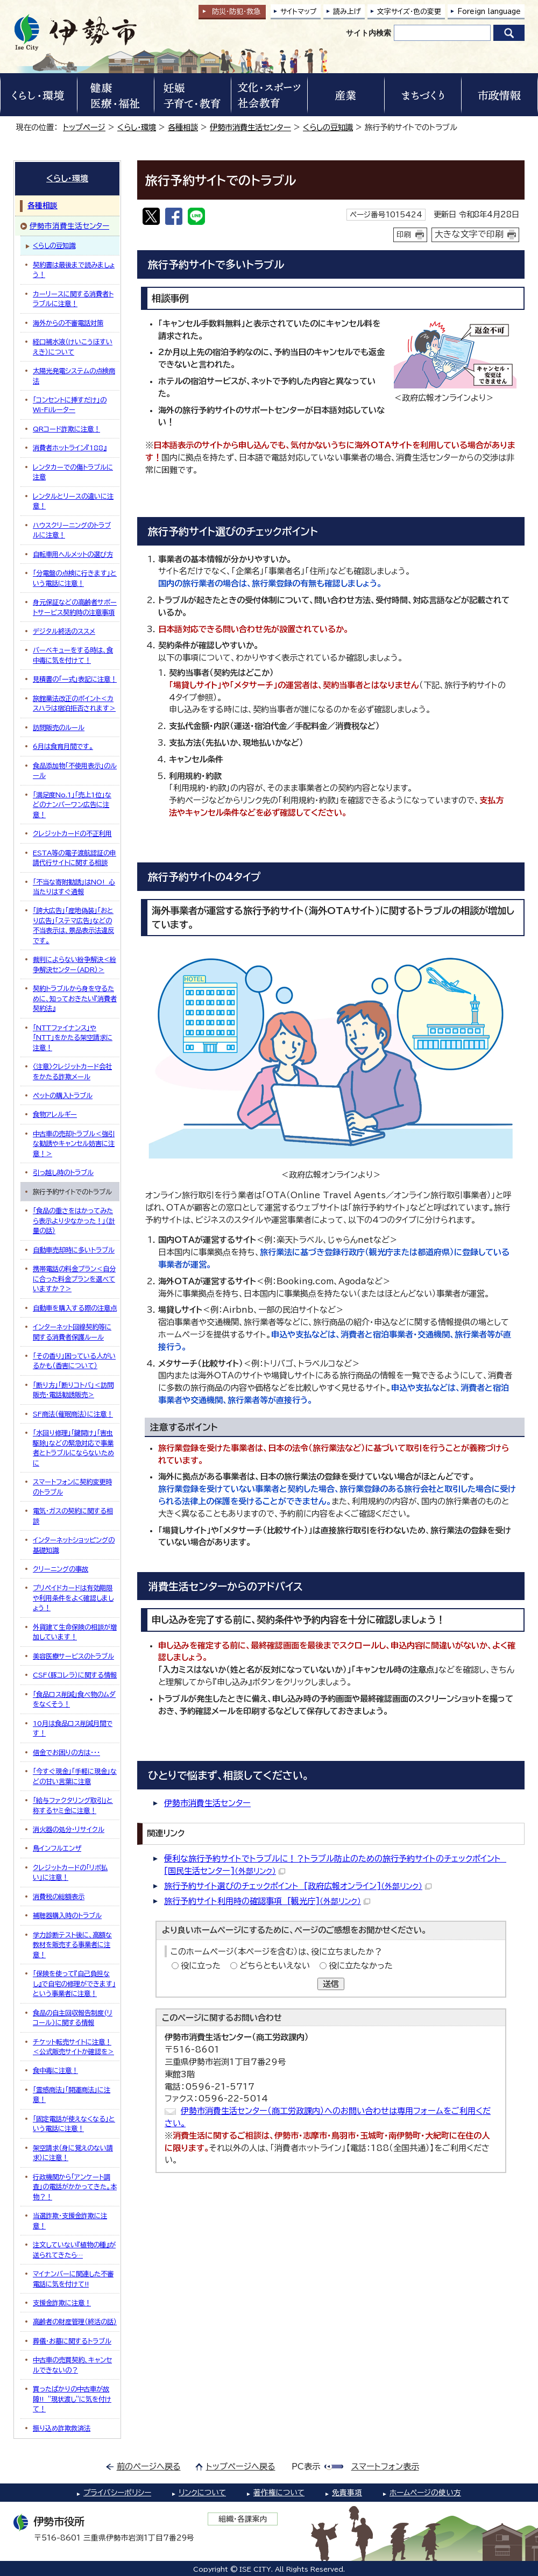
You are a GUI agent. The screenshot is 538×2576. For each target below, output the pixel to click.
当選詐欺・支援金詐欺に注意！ (70, 2220)
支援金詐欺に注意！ (62, 2302)
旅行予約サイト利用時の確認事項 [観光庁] (267, 1901)
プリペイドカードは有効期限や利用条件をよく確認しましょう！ (73, 1597)
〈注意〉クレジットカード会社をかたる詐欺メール (72, 1071)
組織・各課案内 (242, 2519)
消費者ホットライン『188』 (70, 447)
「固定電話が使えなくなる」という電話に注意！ (74, 2123)
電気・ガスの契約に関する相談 (73, 1516)
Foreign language (489, 11)
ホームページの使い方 (425, 2492)
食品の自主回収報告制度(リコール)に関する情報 (72, 2017)
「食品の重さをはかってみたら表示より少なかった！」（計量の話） (74, 1220)
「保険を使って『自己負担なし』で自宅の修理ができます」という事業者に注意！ (74, 1983)
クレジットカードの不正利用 (72, 833)
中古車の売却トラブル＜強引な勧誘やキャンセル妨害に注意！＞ (74, 1143)
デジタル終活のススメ (64, 631)
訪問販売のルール (58, 727)
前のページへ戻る (149, 2466)
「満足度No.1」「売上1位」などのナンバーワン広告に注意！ (72, 804)
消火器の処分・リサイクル (68, 1829)
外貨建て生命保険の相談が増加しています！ (75, 1632)
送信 (331, 1984)
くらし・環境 (136, 127)
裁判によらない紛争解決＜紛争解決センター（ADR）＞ (74, 964)
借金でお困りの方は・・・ (66, 1752)
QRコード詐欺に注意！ (66, 429)
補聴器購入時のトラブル (67, 1915)
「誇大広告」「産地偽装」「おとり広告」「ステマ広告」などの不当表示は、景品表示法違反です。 (73, 925)
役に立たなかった (361, 1966)
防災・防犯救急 (236, 11)
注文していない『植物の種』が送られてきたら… (74, 2249)
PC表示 (306, 2466)
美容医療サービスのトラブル (73, 1656)
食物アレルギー (55, 1114)
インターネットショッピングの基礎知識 (74, 1545)
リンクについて (202, 2492)
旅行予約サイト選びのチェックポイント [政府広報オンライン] (297, 1886)
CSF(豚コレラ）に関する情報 (75, 1675)
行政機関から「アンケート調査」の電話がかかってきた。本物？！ (75, 2187)
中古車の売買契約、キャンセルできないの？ (72, 2364)
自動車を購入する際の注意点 (75, 1308)
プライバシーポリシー (117, 2492)
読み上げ (347, 11)
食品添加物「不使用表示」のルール (75, 770)
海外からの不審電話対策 (68, 323)
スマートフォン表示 (385, 2466)
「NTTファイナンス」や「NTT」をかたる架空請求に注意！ (72, 1037)
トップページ (84, 127)
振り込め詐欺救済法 (61, 2428)
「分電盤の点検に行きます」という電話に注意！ (75, 578)
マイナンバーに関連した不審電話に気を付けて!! (73, 2278)
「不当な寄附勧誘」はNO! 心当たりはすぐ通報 (74, 887)
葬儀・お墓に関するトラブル (72, 2341)
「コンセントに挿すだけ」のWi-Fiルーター (70, 405)
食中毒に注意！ (55, 2070)
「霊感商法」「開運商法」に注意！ (71, 2094)
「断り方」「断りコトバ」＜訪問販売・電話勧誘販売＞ (73, 1390)
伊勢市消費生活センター (250, 127)
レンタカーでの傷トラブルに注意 (73, 472)
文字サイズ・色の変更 (409, 11)
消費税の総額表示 (58, 1896)
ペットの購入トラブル (63, 1095)
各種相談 (183, 127)
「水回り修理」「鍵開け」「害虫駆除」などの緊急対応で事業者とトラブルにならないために (73, 1447)
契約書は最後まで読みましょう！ (74, 269)
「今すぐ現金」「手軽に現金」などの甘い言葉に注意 (75, 1776)
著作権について (279, 2492)
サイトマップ (298, 11)
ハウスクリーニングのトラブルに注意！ (72, 530)
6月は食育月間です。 (63, 746)
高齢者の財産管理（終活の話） (75, 2321)
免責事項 (347, 2492)
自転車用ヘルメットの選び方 (73, 554)
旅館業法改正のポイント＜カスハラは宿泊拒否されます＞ (74, 703)
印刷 (404, 234)
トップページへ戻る (240, 2466)
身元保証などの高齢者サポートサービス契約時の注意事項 (75, 607)
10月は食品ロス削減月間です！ (72, 1728)
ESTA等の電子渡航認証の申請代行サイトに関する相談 (74, 858)
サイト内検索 (368, 33)
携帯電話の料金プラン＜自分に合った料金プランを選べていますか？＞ (74, 1278)
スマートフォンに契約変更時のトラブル (72, 1486)
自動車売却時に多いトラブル (74, 1250)
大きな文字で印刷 (469, 234)
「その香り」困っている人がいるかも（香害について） (74, 1361)
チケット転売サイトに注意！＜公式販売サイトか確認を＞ (73, 2047)
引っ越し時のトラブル (63, 1172)
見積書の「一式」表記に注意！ (75, 679)
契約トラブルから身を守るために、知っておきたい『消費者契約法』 (75, 998)
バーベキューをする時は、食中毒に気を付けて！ (73, 655)
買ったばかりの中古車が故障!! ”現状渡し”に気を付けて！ (72, 2399)
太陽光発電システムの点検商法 (74, 375)
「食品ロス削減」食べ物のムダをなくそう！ (74, 1699)
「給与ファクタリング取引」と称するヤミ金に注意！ (73, 1805)
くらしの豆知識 (328, 127)
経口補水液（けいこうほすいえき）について (72, 346)
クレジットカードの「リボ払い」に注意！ (70, 1872)
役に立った (201, 1966)
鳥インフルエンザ (57, 1848)
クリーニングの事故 (60, 1569)
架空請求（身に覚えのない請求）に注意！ (73, 2153)
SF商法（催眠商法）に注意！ (73, 1414)
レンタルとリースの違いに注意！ (73, 501)
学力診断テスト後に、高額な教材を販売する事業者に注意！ (72, 1944)
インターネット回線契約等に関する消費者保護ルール (72, 1332)
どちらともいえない (274, 1966)
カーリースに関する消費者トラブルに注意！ (73, 299)
